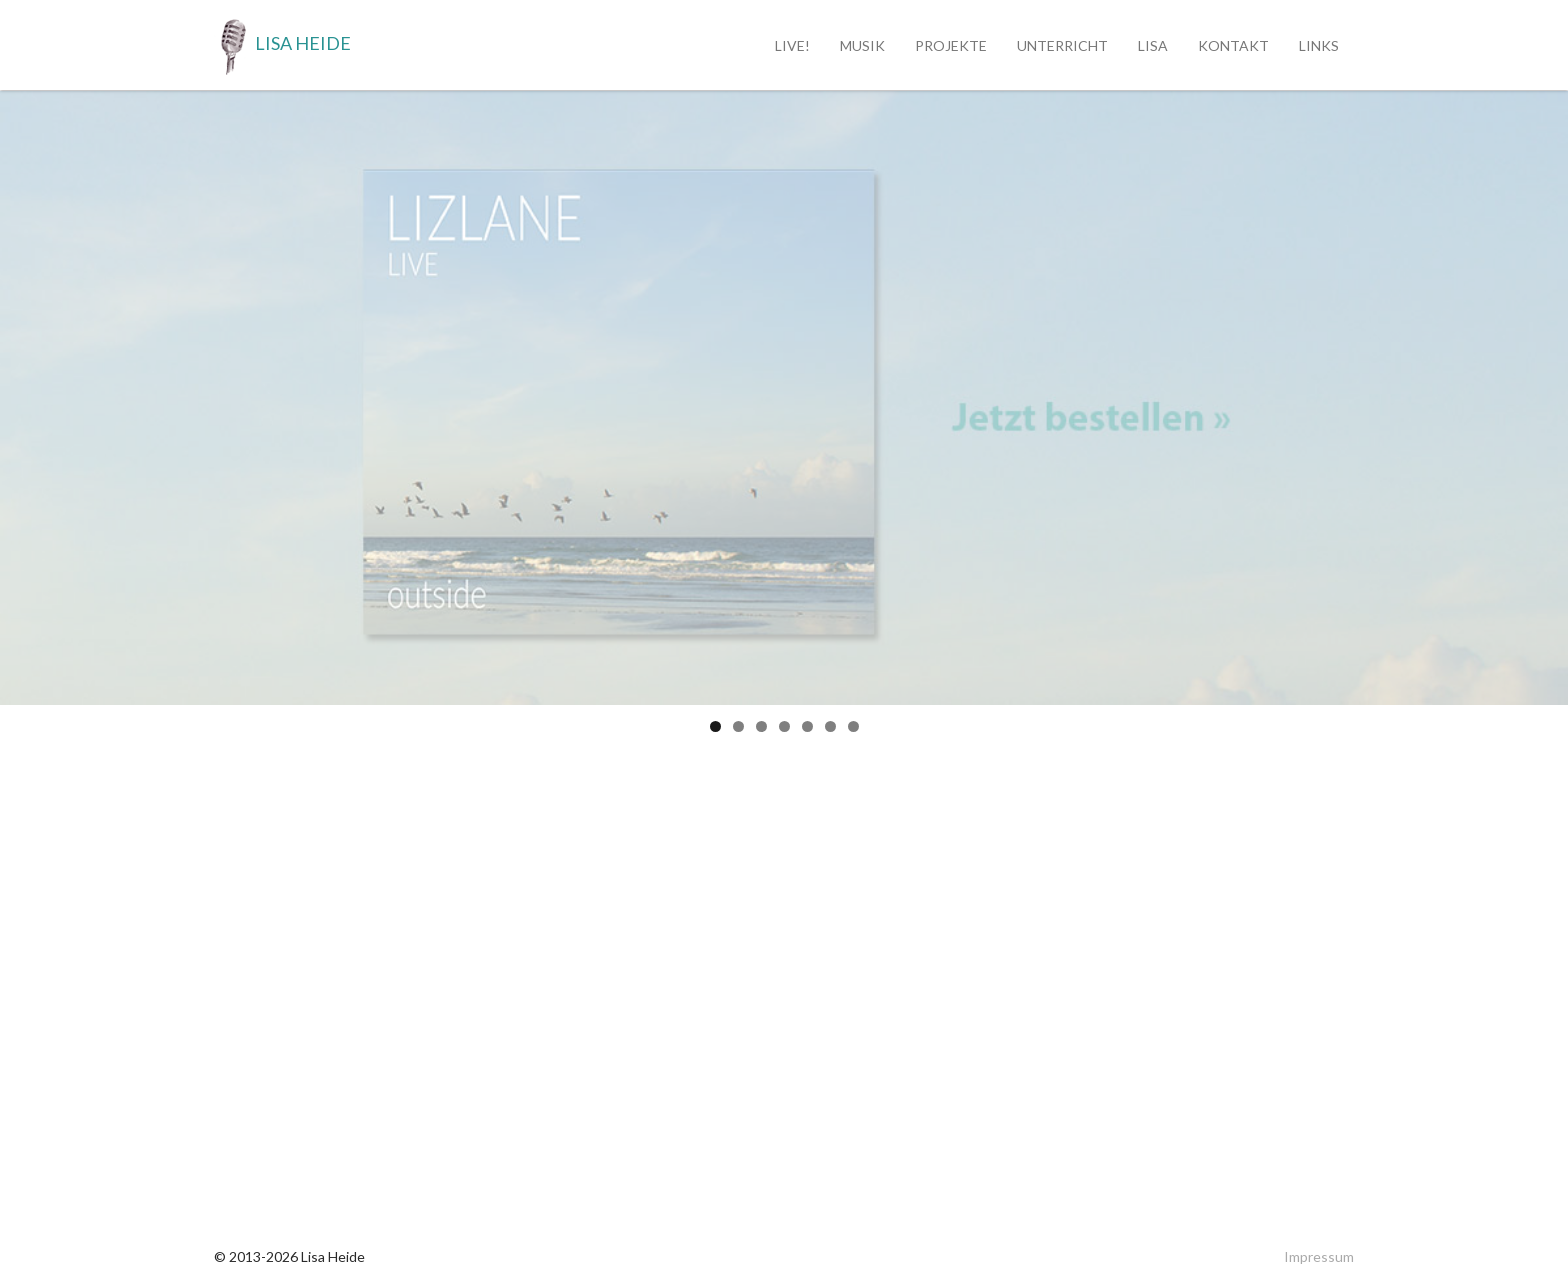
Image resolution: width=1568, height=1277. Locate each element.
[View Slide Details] (784, 398)
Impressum (1319, 1256)
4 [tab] (784, 726)
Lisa (1153, 45)
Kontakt (1233, 45)
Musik (862, 45)
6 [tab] (830, 726)
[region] (784, 398)
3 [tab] (761, 726)
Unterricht (1062, 45)
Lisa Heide (282, 45)
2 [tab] (738, 726)
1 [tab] (715, 726)
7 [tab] (853, 726)
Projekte (951, 45)
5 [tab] (807, 726)
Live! (792, 45)
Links (1319, 45)
